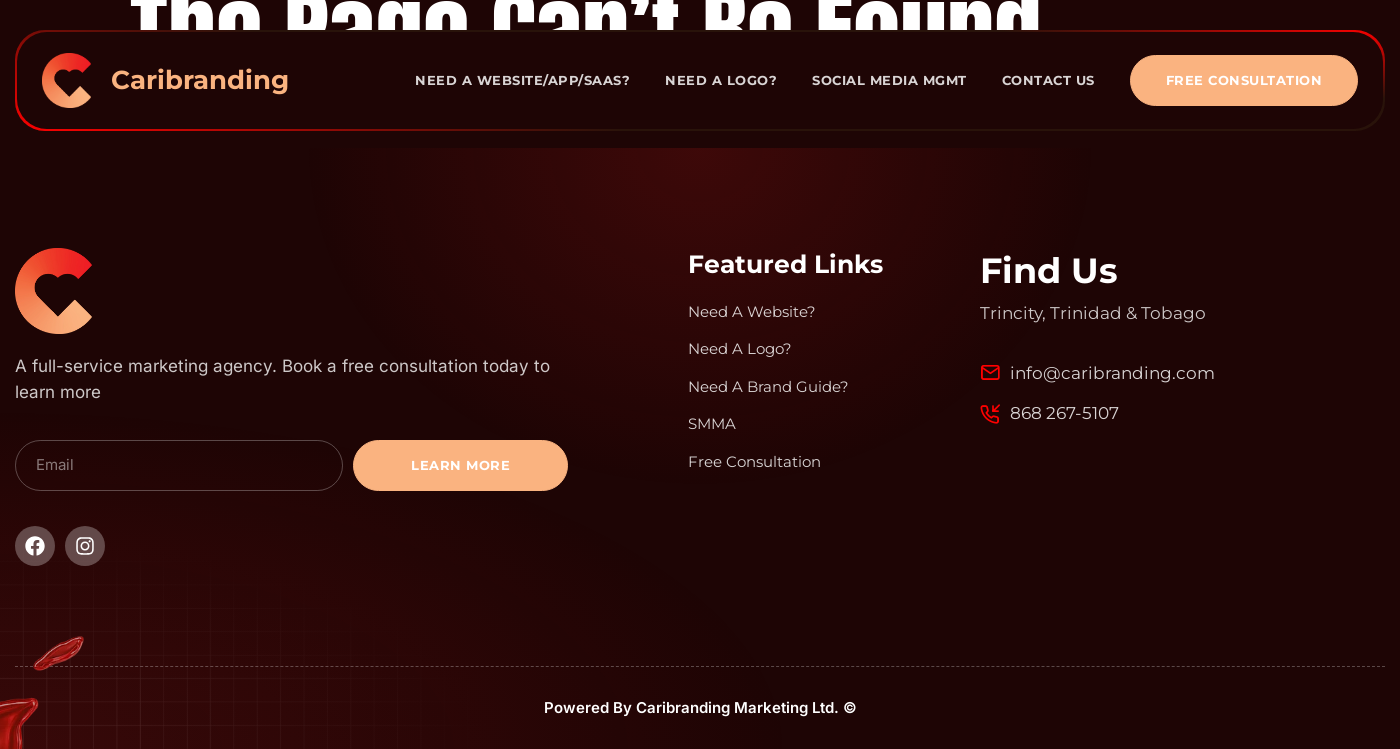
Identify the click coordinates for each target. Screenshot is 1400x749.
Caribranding (200, 80)
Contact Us (1048, 80)
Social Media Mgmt (889, 80)
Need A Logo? (721, 80)
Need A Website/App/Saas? (522, 80)
